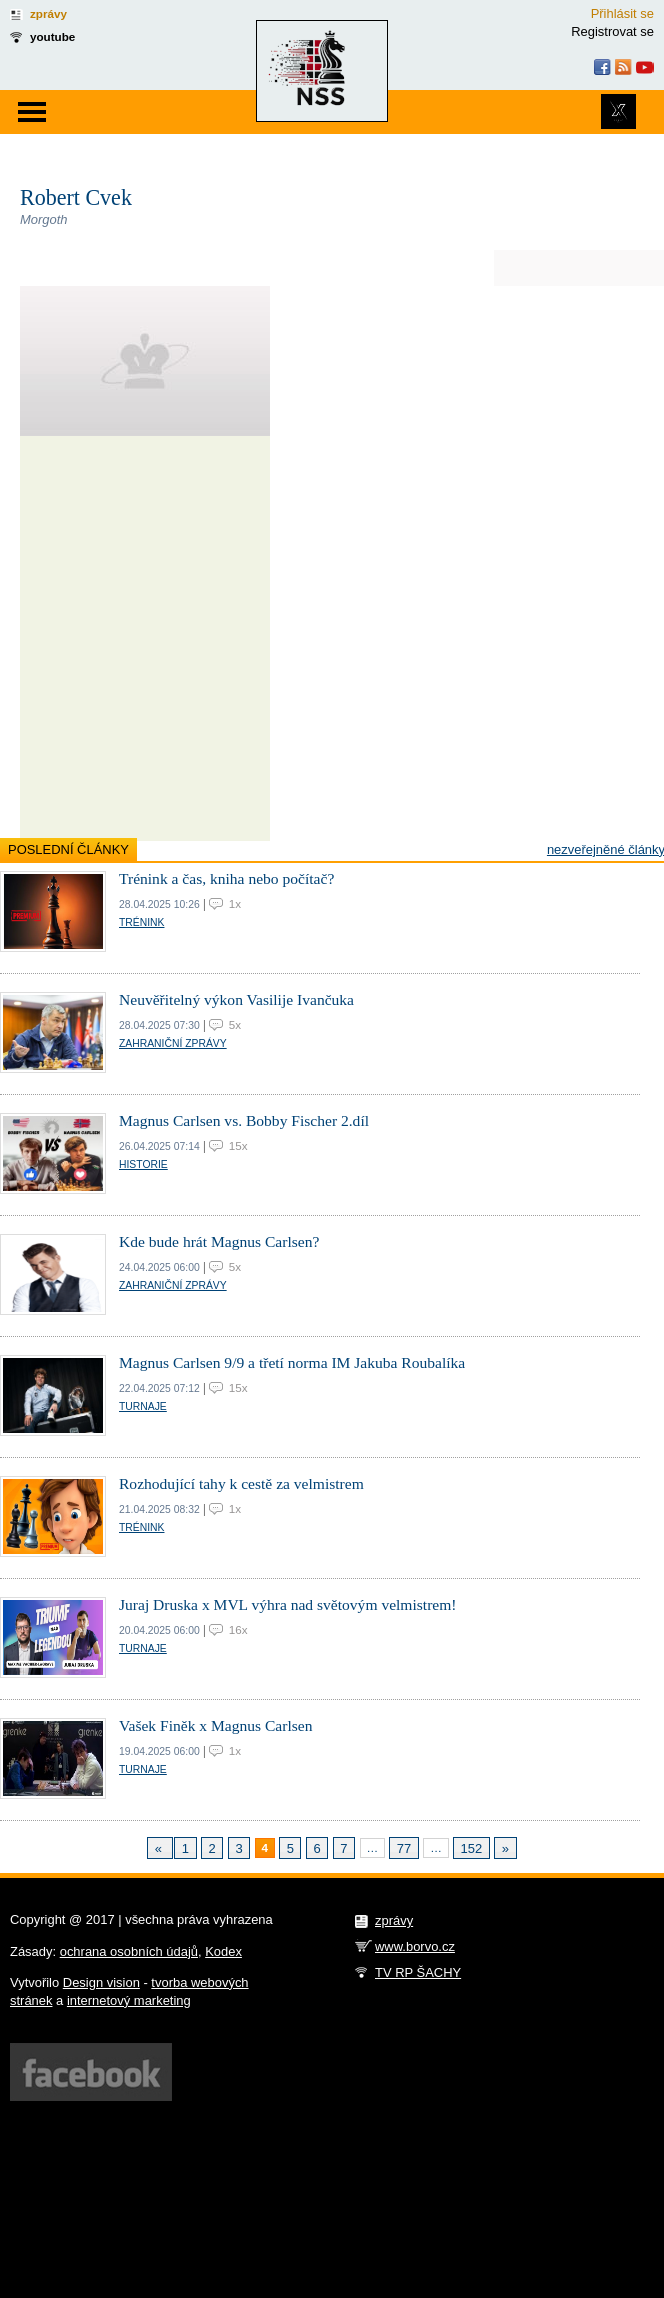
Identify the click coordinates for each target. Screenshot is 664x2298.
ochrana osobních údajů (129, 1951)
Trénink (141, 922)
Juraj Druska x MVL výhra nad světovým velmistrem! (288, 1604)
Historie (143, 1164)
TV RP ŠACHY (418, 1972)
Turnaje (143, 1406)
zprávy (48, 13)
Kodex (223, 1951)
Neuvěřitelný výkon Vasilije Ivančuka (236, 999)
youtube (52, 36)
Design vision (101, 1982)
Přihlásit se (622, 13)
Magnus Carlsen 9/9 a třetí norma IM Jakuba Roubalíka (292, 1362)
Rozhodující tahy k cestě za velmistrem (241, 1483)
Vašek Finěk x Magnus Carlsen (215, 1725)
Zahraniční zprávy (173, 1043)
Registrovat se (612, 31)
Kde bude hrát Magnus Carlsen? (219, 1241)
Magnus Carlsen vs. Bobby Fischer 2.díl (244, 1120)
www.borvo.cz (415, 1946)
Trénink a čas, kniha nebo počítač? (226, 878)
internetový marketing (129, 2000)
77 (404, 1848)
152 (472, 1848)
